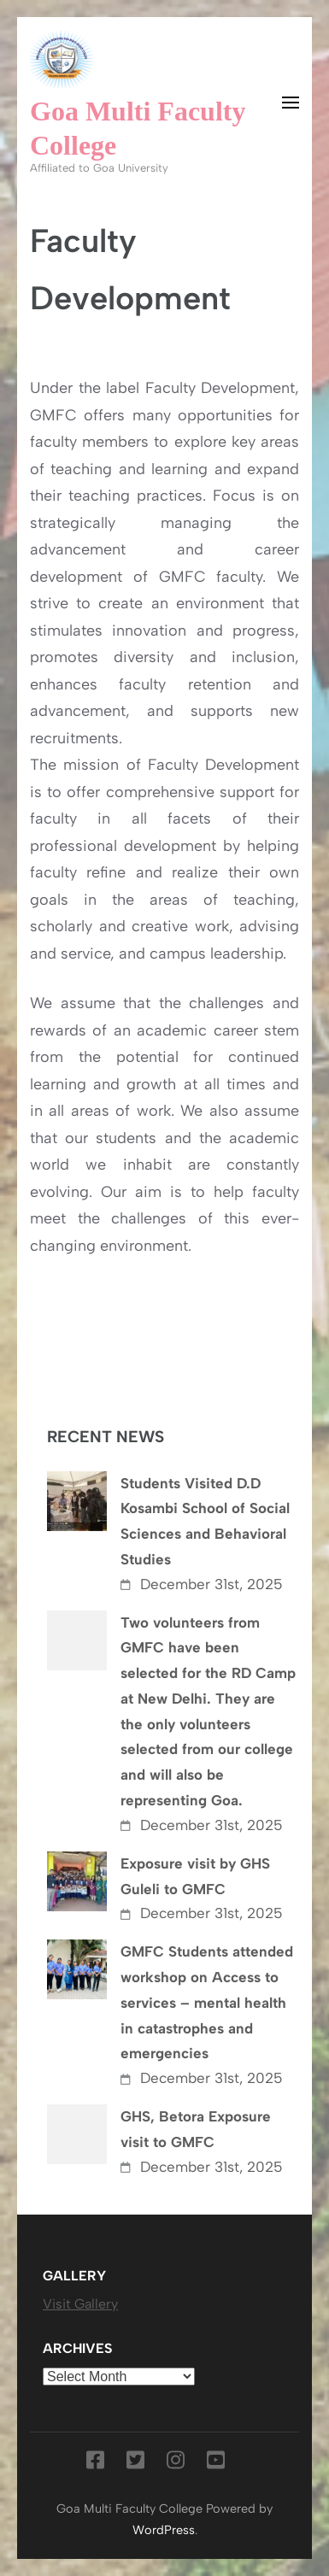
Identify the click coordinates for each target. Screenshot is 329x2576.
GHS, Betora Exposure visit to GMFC (195, 2129)
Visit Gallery (80, 2304)
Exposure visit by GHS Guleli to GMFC (195, 1876)
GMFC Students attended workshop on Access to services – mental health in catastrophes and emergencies (206, 2002)
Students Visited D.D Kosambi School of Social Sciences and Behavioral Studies (205, 1521)
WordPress (163, 2530)
